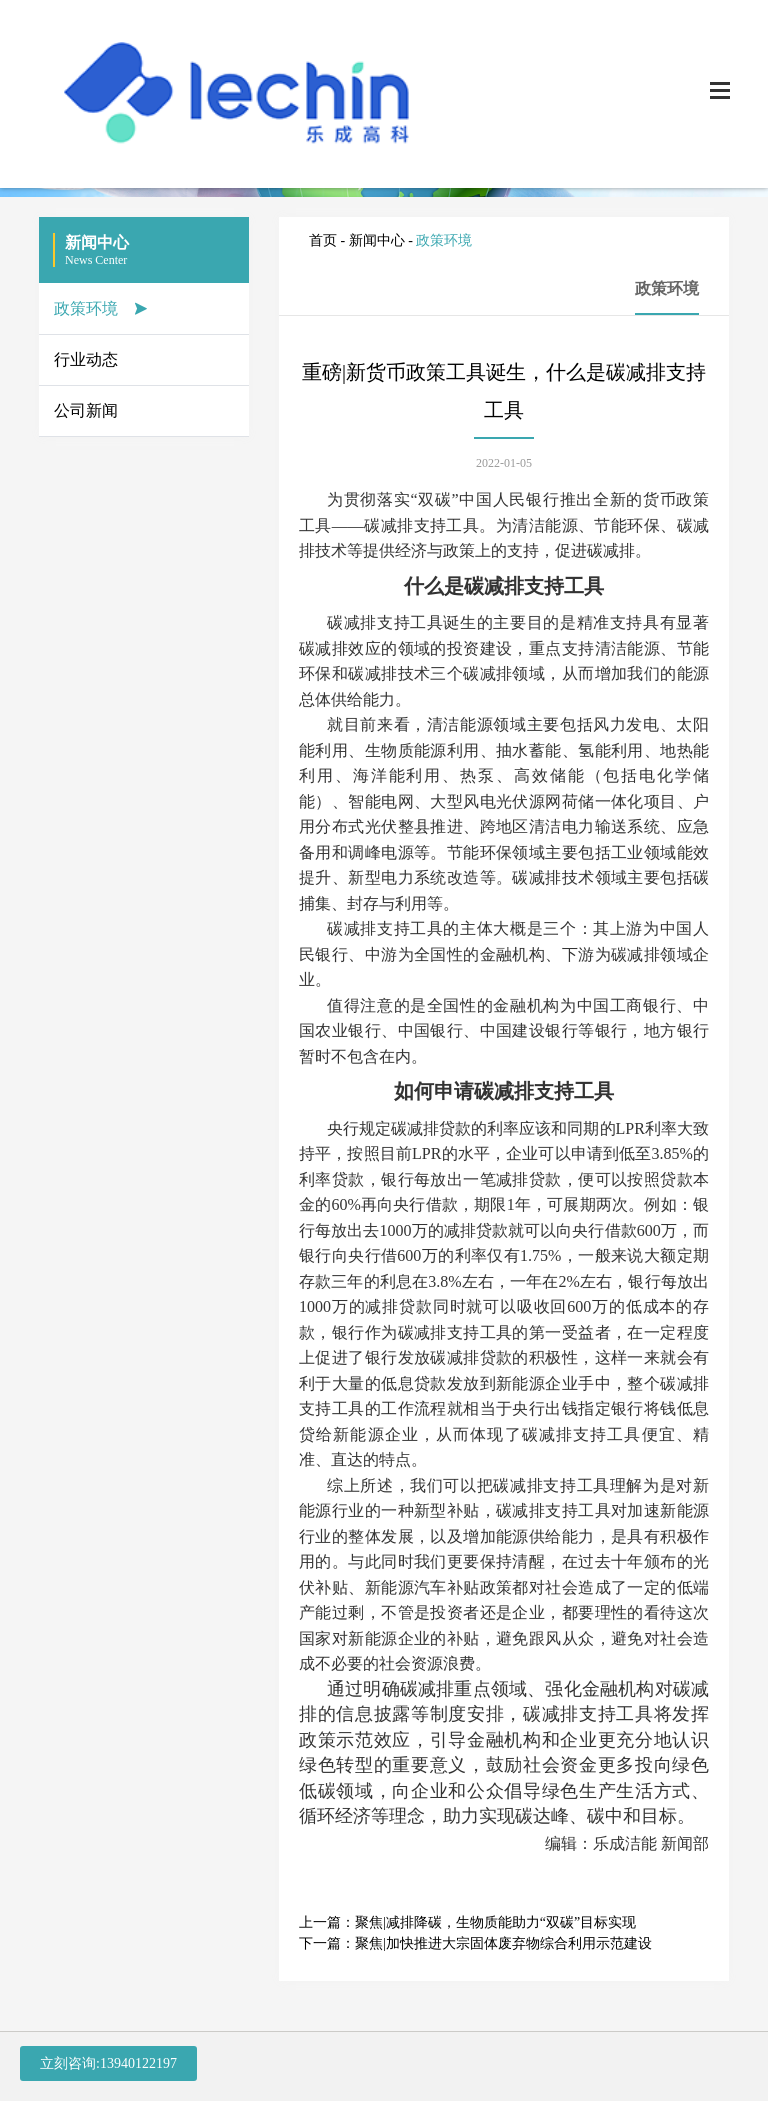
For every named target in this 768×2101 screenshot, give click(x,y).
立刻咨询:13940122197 (108, 2063)
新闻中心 (377, 240)
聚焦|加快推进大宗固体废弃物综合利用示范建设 (503, 1943)
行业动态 (86, 359)
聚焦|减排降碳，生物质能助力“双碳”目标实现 (495, 1922)
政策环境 (86, 308)
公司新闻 (86, 410)
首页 (323, 240)
